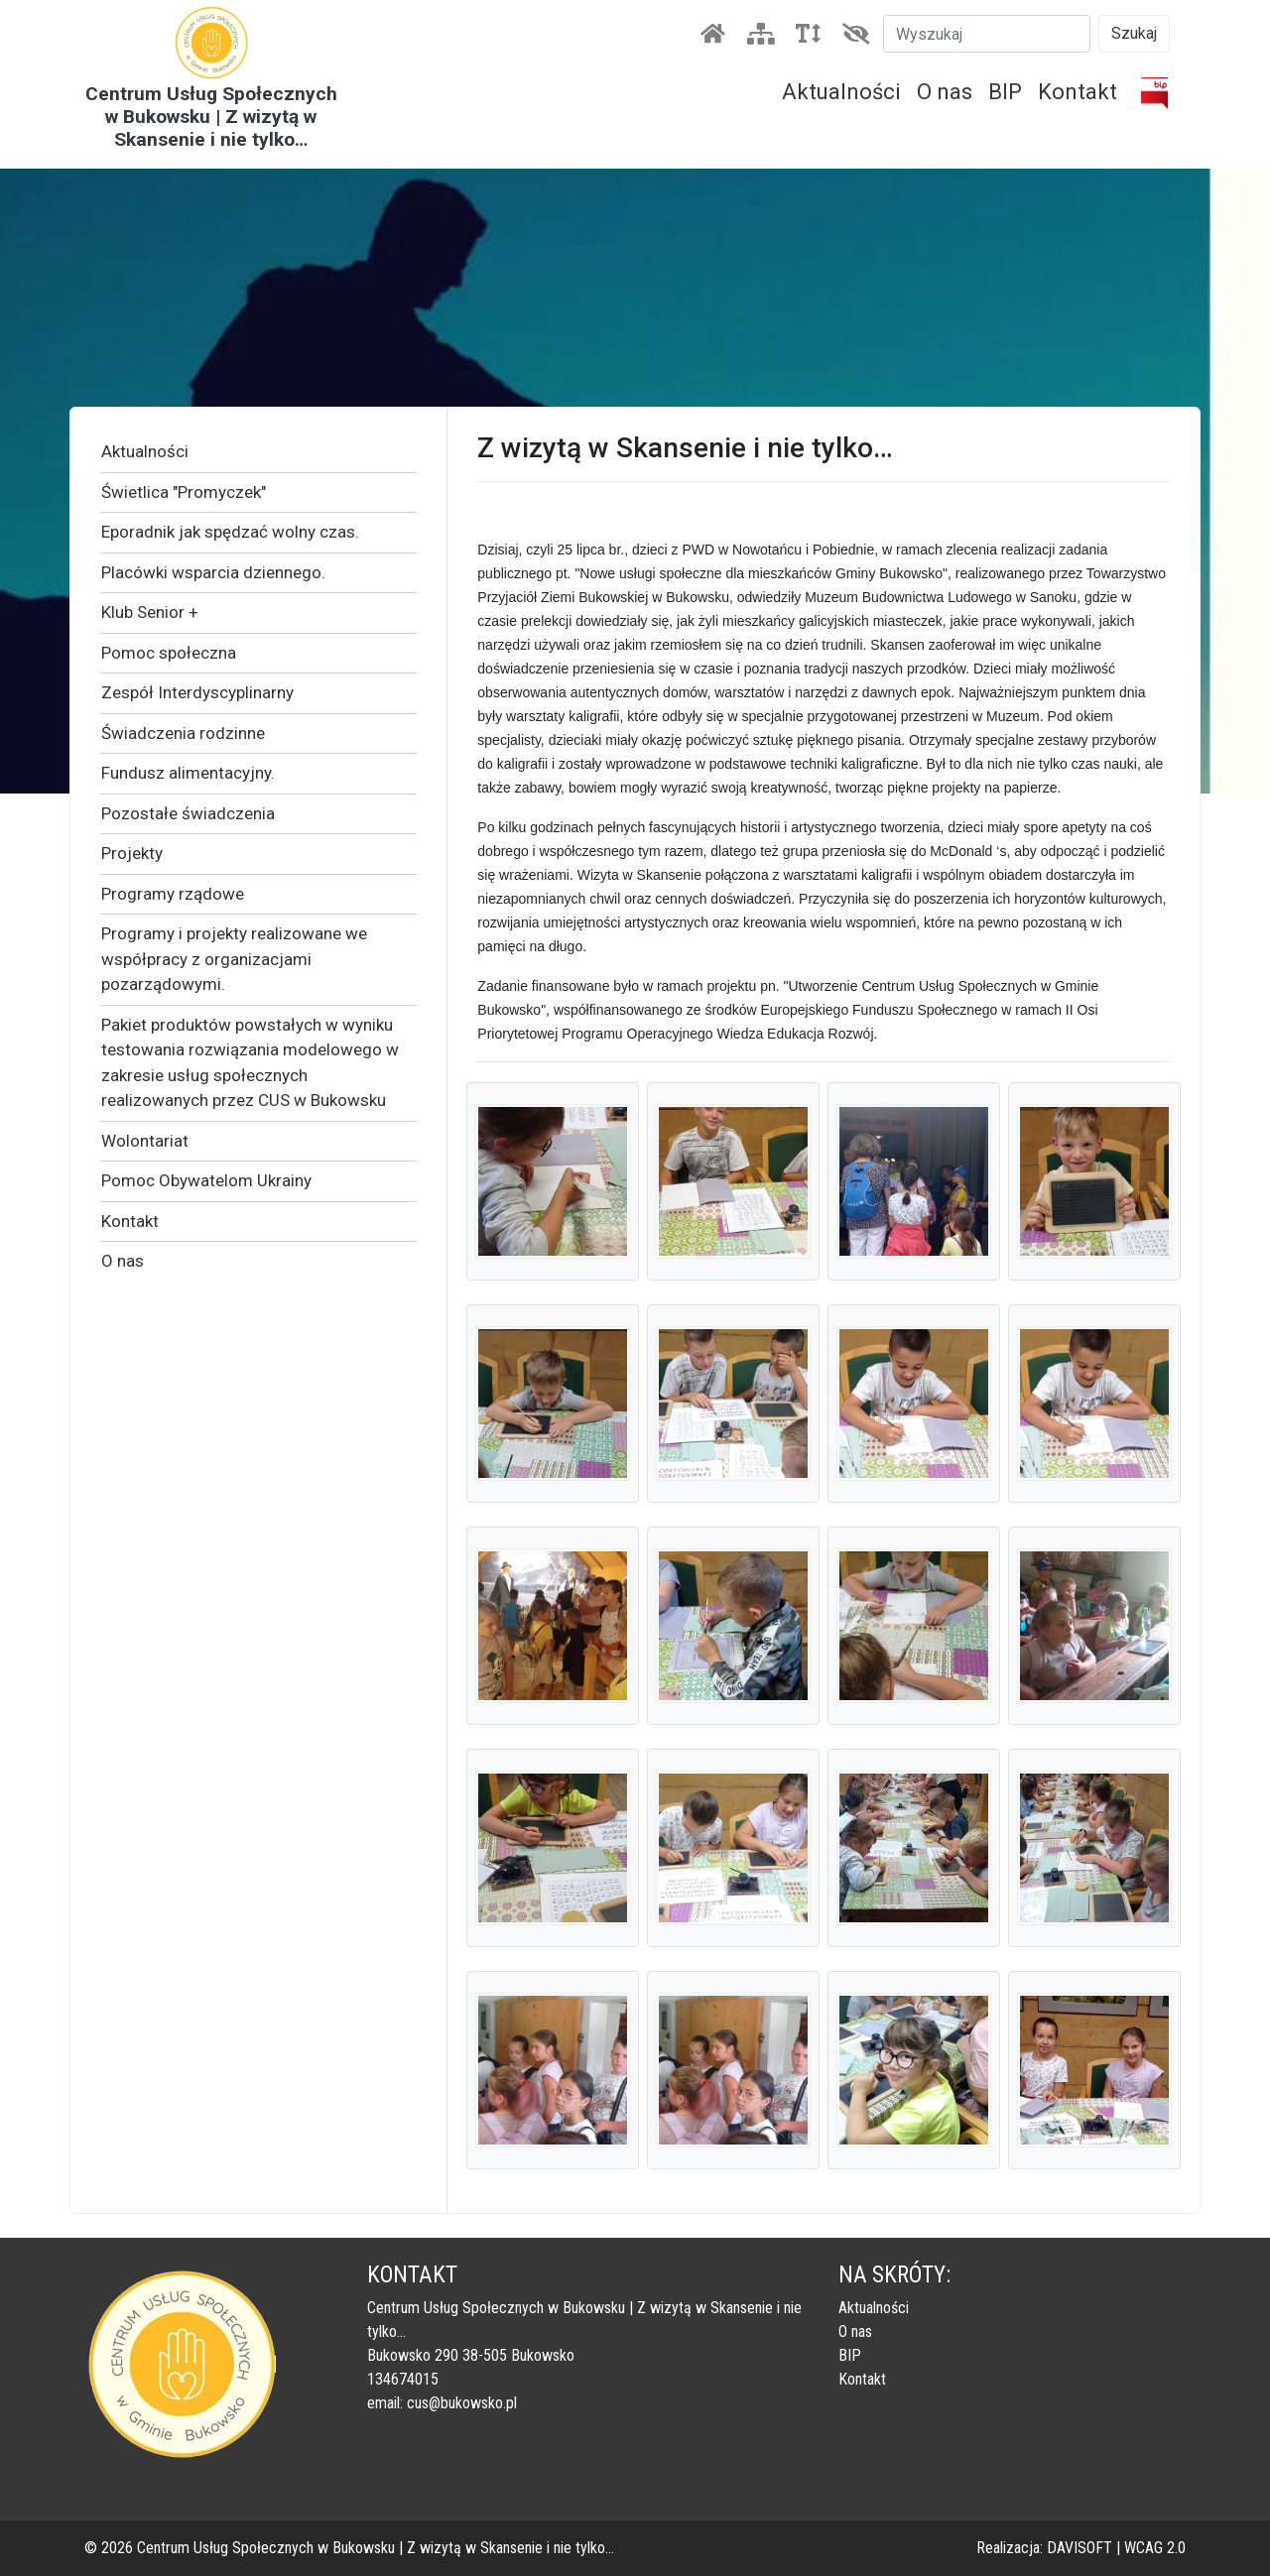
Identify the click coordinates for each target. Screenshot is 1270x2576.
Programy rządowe (172, 894)
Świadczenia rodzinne (183, 733)
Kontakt (1077, 91)
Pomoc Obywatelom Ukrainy (206, 1180)
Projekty (132, 853)
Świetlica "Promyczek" (183, 492)
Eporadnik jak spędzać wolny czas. (230, 532)
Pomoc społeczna (168, 653)
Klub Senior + (149, 612)
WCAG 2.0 (1155, 2547)
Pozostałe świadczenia (188, 813)
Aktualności (841, 91)
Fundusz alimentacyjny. (188, 773)
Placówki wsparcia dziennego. (213, 572)
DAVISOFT (1079, 2547)
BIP (1005, 91)
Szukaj (1134, 33)
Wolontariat (145, 1141)
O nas (944, 91)
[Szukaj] (986, 34)
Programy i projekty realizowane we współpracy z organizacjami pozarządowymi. (234, 958)
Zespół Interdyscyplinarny (197, 692)
